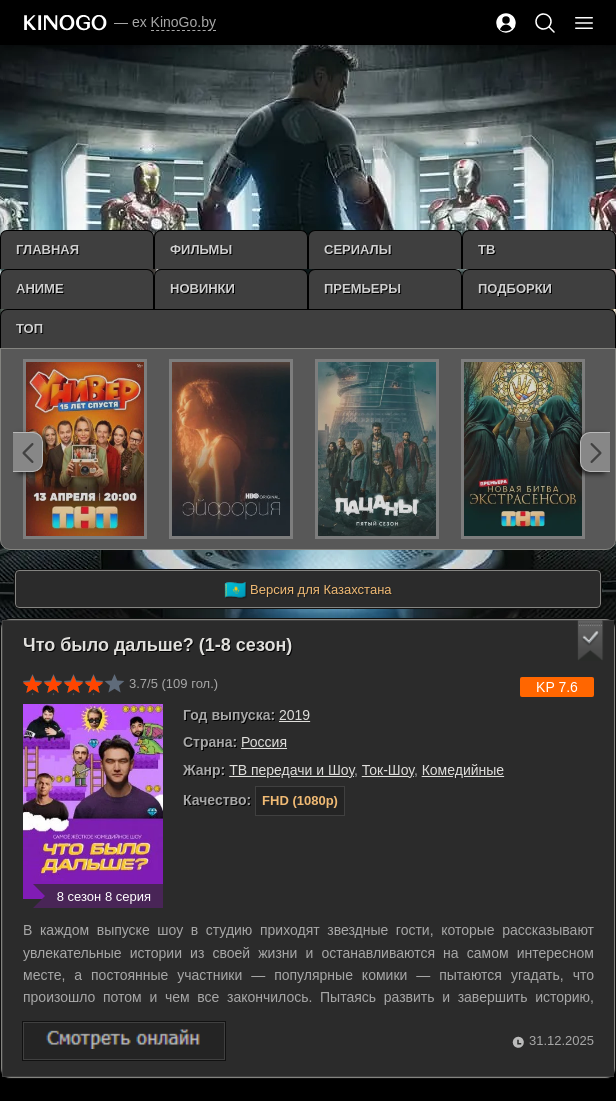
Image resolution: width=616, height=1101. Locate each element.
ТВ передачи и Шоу (291, 770)
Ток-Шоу (388, 770)
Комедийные (463, 770)
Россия (264, 742)
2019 (294, 715)
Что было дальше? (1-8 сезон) (157, 645)
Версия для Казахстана (307, 590)
